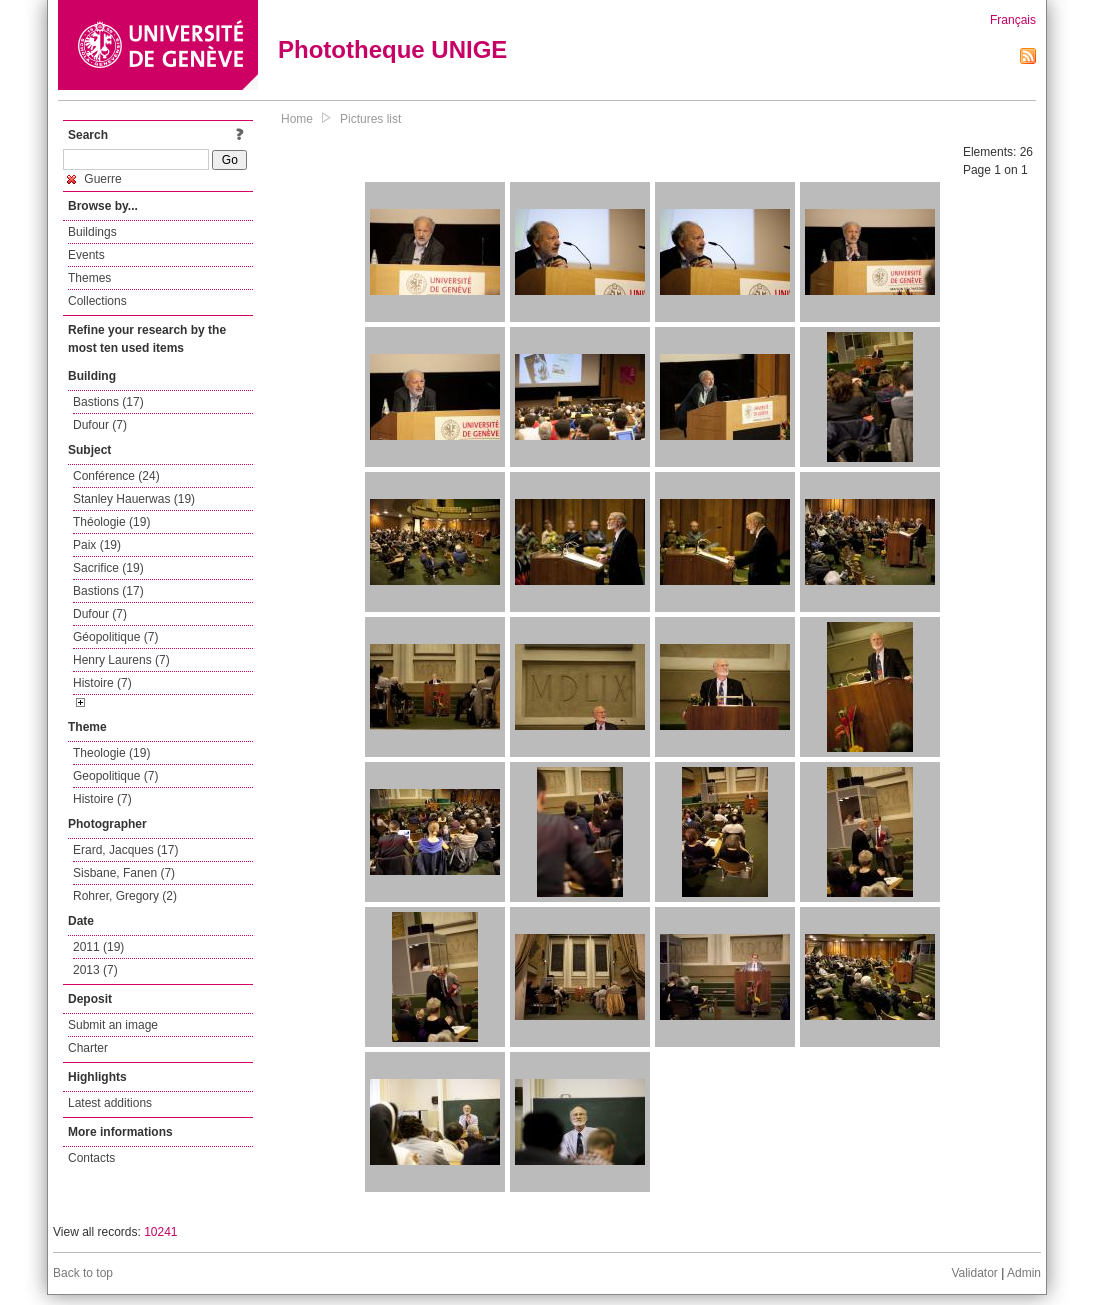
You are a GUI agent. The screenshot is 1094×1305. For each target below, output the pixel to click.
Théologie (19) (111, 522)
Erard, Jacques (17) (125, 850)
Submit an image (113, 1025)
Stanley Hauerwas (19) (134, 499)
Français (1013, 20)
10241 (160, 1232)
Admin (1024, 1273)
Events (86, 255)
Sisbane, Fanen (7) (124, 873)
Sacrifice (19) (108, 568)
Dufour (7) (100, 425)
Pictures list (370, 119)
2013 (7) (95, 970)
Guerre (94, 179)
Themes (89, 278)
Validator (974, 1273)
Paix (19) (97, 545)
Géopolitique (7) (115, 637)
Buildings (92, 232)
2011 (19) (98, 947)
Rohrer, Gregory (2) (125, 896)
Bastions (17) (108, 402)
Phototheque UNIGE (392, 49)
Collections (97, 301)
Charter (88, 1048)
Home (297, 119)
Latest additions (110, 1103)
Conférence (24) (116, 476)
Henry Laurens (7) (121, 660)
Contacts (91, 1158)
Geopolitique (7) (115, 776)
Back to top (83, 1273)
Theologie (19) (111, 753)
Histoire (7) (102, 683)
